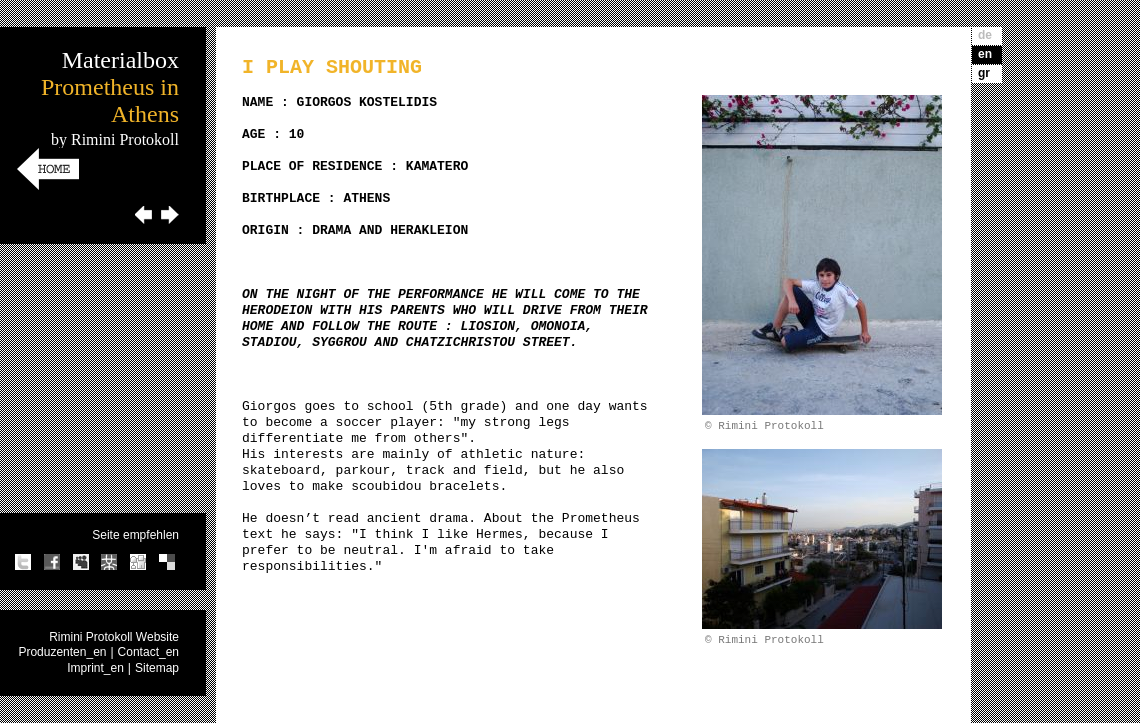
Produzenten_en (62, 652)
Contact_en (148, 652)
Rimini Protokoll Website (114, 637)
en (985, 54)
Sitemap (157, 668)
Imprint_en (95, 668)
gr (984, 73)
